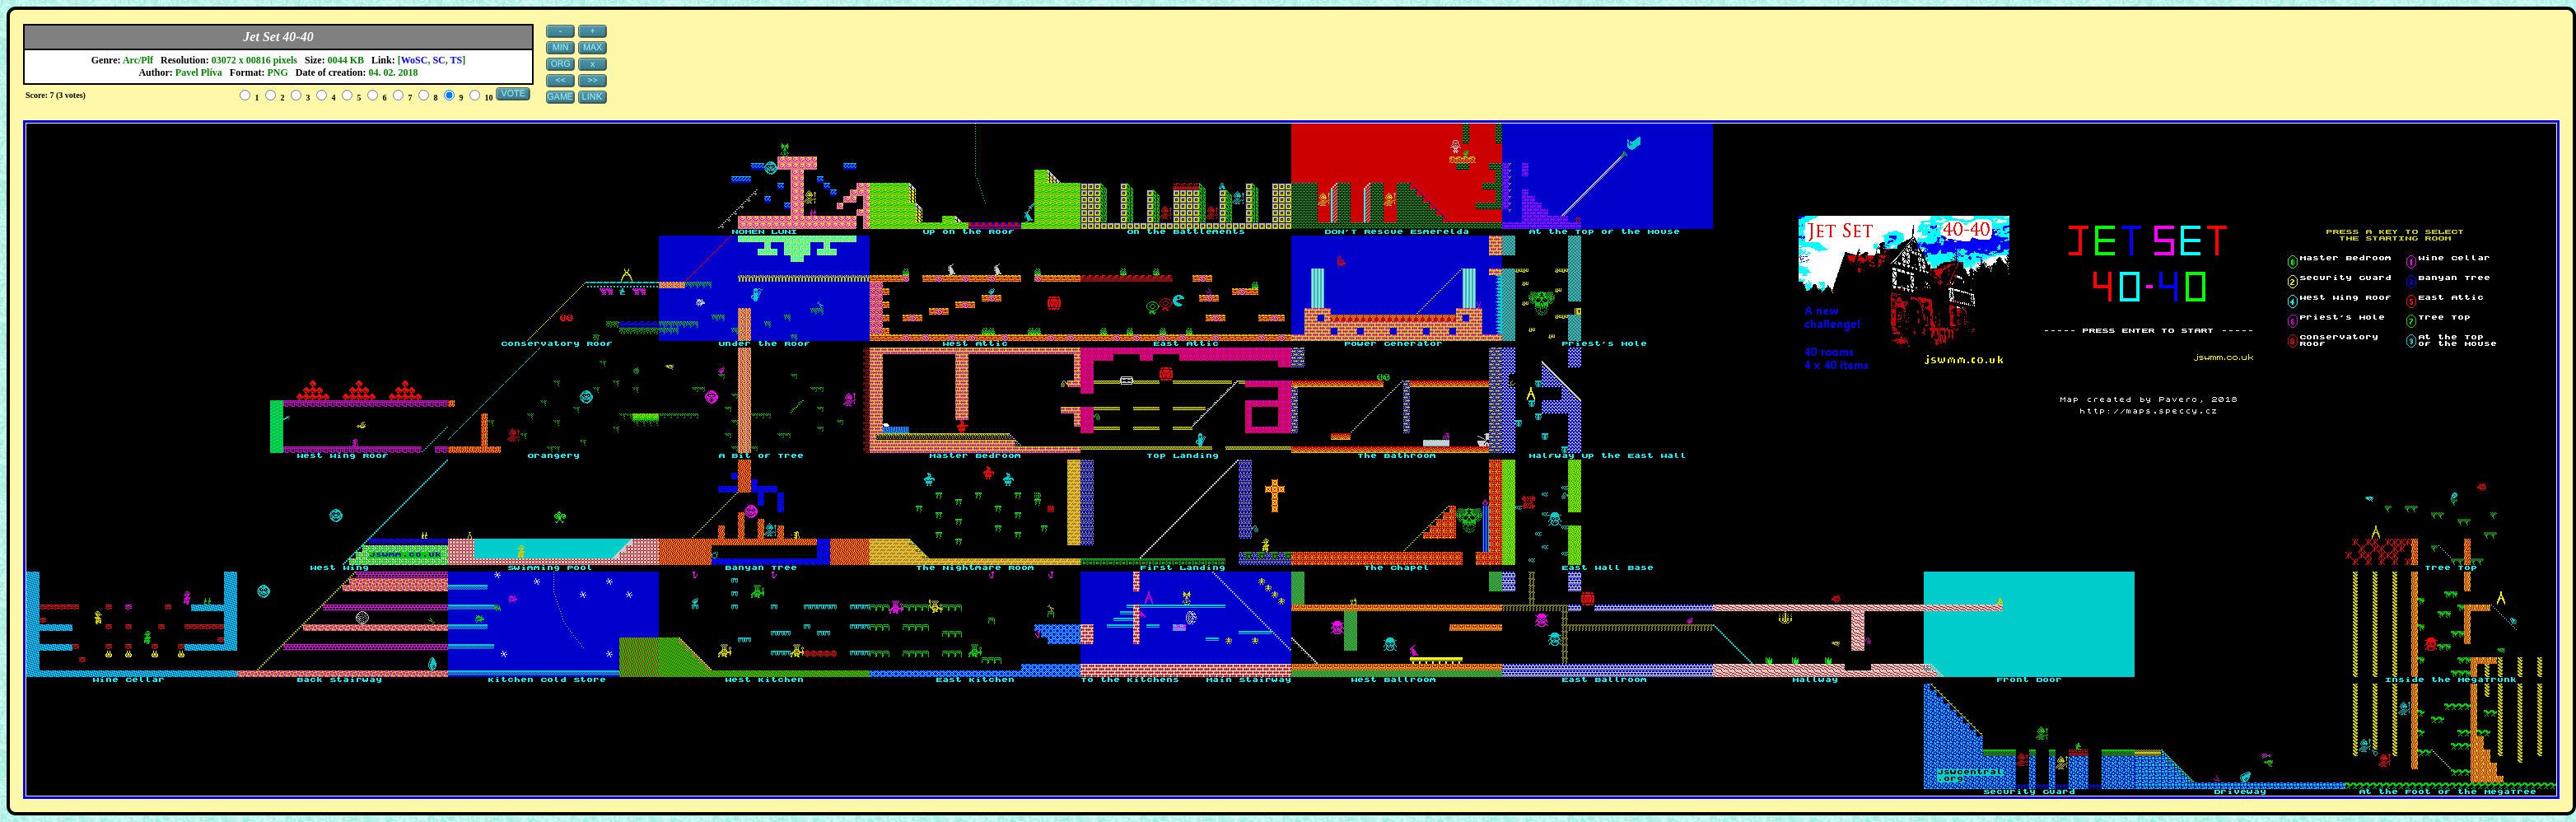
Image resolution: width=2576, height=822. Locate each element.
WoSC (414, 60)
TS (456, 60)
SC (438, 60)
